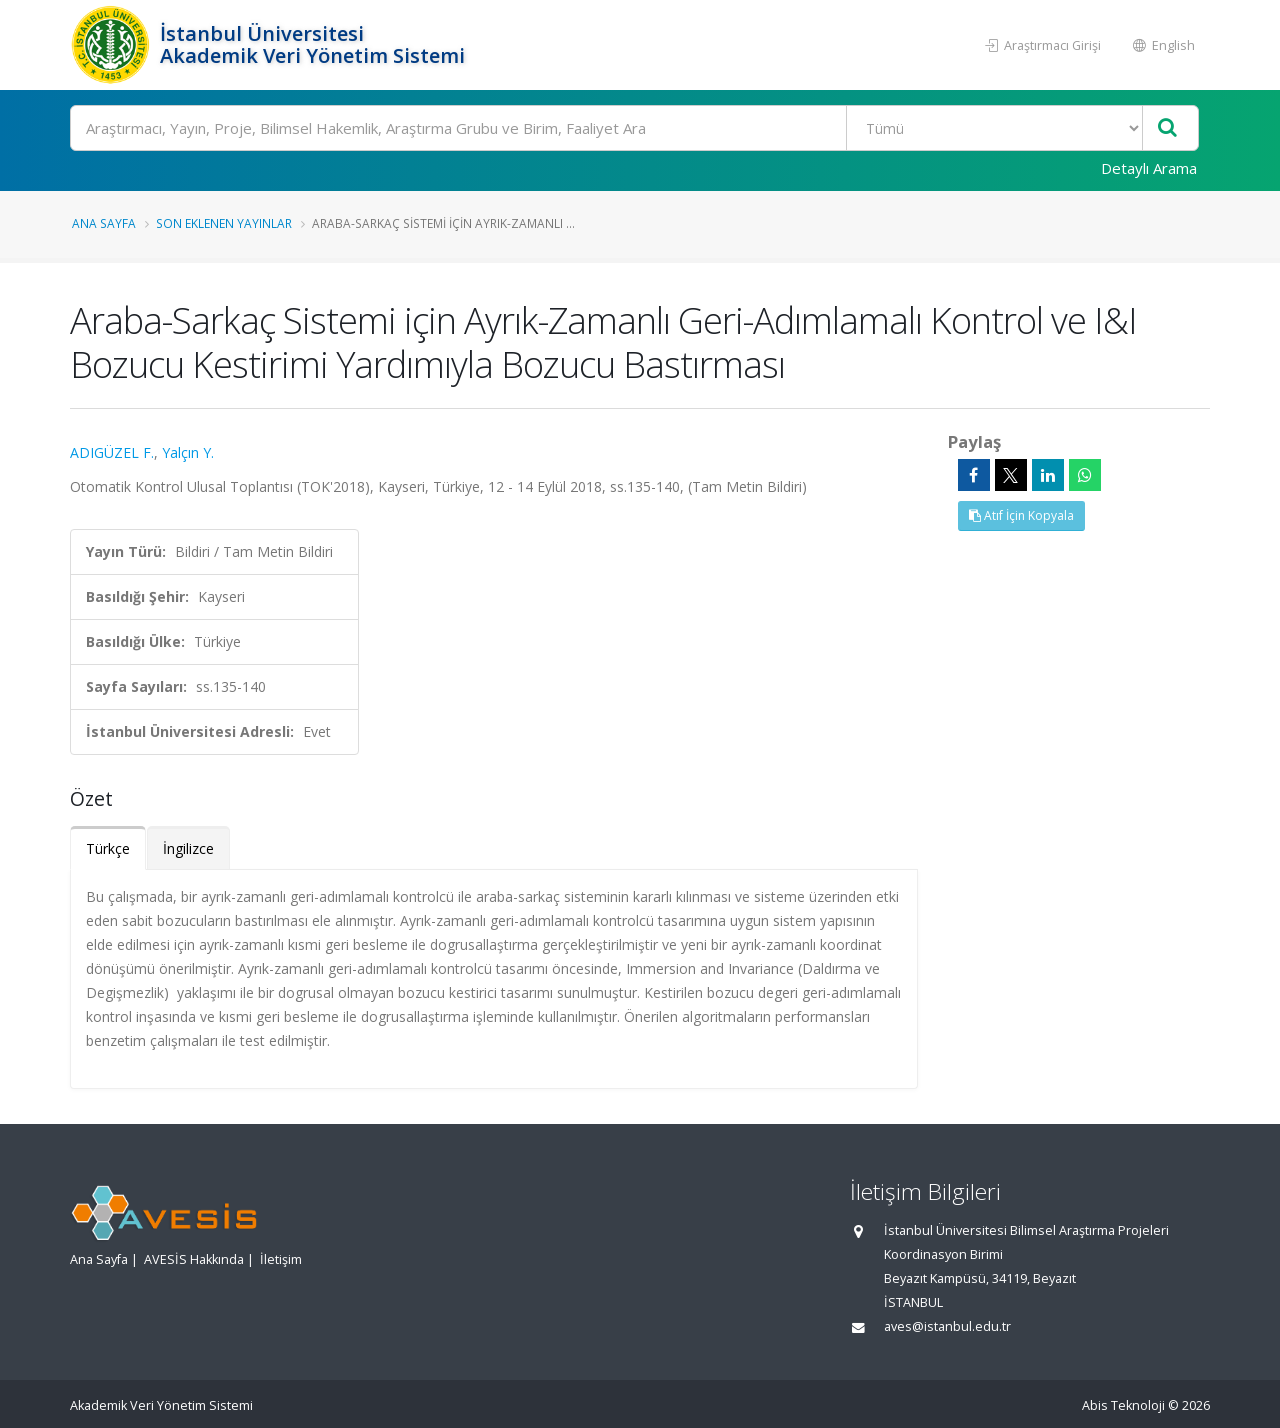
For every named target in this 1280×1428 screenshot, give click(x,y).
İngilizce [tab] (188, 848)
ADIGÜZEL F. (112, 452)
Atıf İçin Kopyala (1021, 515)
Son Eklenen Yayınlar (224, 223)
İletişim (281, 1259)
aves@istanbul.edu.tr (947, 1326)
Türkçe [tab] (108, 848)
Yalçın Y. (188, 452)
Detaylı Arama (1149, 168)
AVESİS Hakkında (194, 1259)
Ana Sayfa (104, 223)
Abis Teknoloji (1123, 1405)
